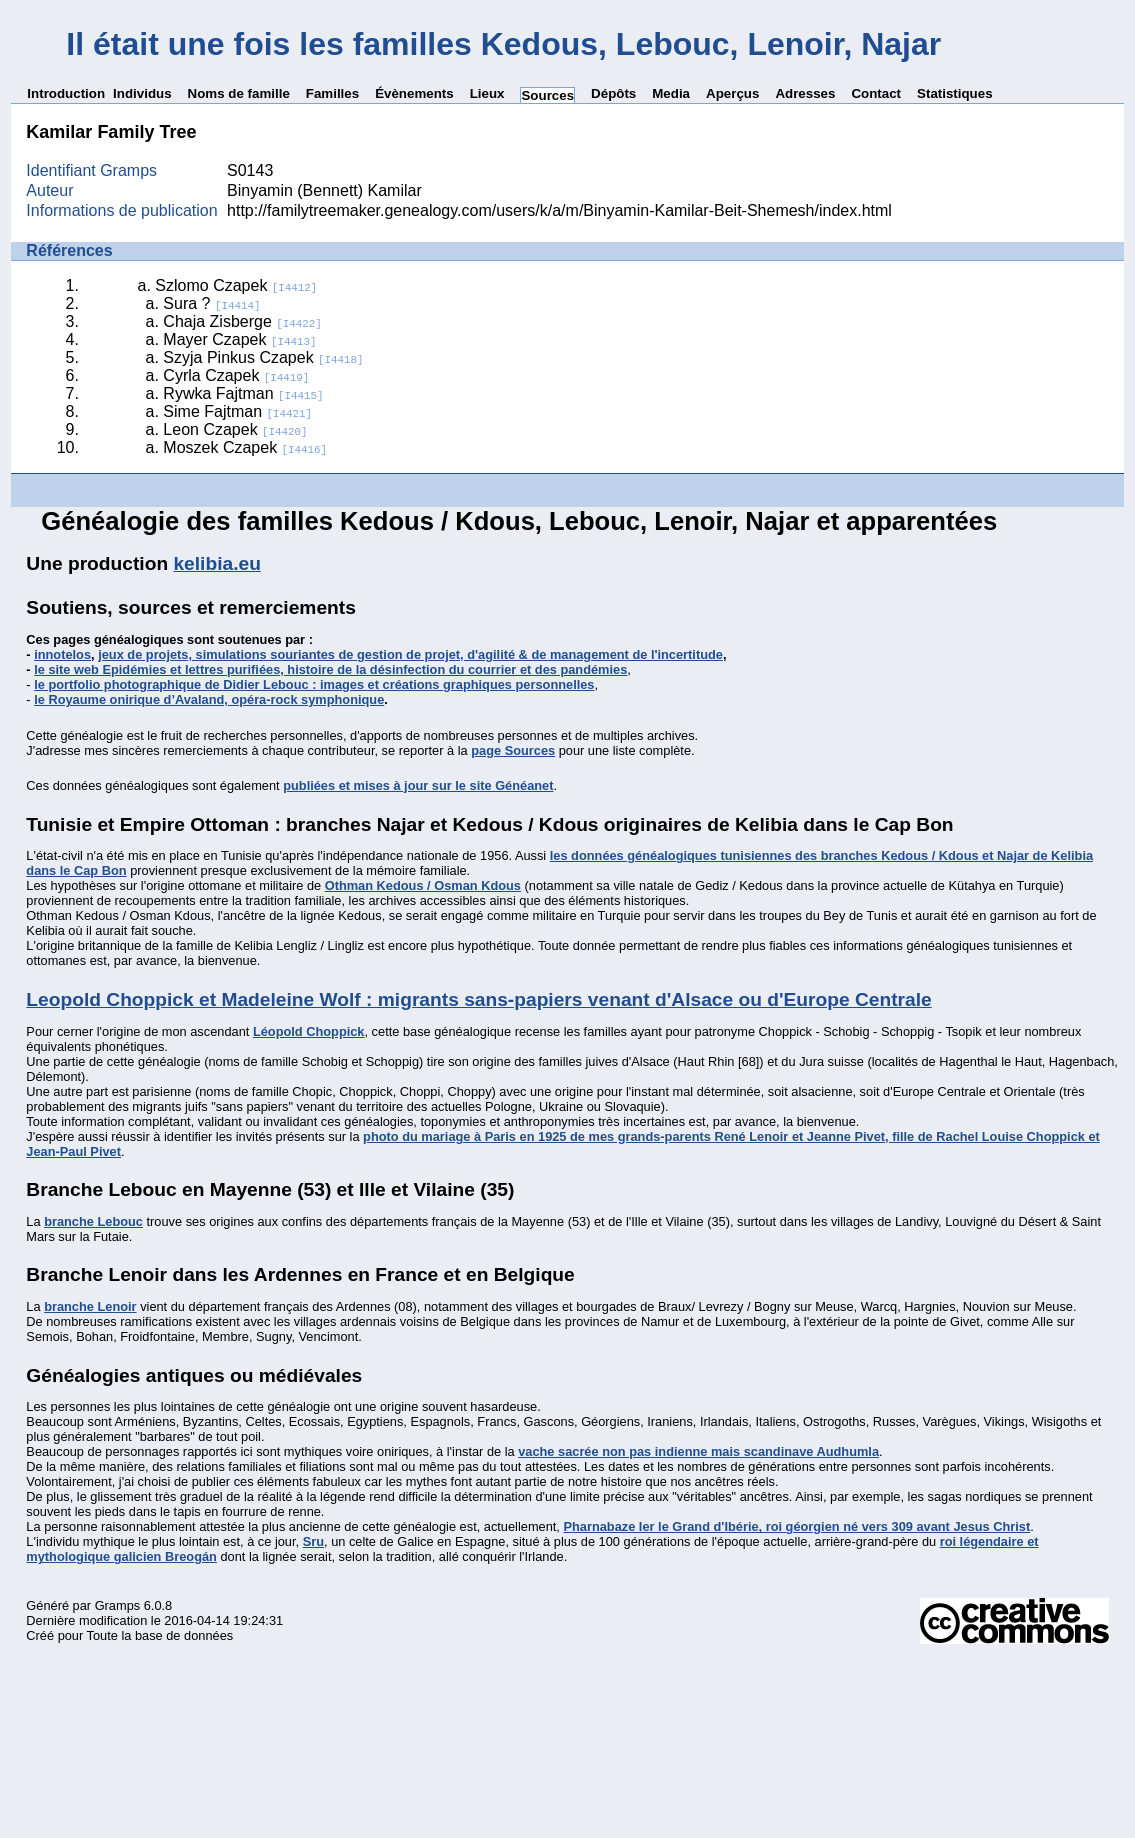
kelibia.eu (216, 563)
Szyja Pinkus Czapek (263, 357)
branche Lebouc (93, 1221)
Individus (142, 93)
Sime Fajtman (237, 411)
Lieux (487, 93)
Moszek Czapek (245, 447)
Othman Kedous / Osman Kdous (423, 885)
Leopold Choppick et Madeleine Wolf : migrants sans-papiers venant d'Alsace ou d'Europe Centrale (478, 999)
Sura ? (211, 303)
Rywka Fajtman (243, 393)
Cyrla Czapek (236, 375)
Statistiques (955, 93)
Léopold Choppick (309, 1031)
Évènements (414, 93)
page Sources (513, 750)
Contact (876, 93)
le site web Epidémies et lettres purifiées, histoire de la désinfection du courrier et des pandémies (330, 669)
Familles (332, 93)
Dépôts (613, 93)
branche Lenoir (90, 1306)
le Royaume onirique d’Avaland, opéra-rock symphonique (209, 699)
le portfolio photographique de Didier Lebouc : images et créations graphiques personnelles (314, 684)
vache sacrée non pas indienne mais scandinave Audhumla (698, 1451)
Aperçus (732, 93)
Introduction (66, 93)
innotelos (62, 654)
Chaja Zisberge (242, 321)
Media (671, 93)
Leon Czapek (235, 429)
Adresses (805, 93)
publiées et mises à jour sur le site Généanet (418, 785)
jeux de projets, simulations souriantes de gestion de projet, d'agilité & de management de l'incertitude (410, 654)
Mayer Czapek (239, 339)
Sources (547, 95)
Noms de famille (239, 93)
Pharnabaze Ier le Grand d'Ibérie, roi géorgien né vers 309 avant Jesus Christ (796, 1526)
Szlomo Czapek (236, 285)
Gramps (118, 1605)
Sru (313, 1541)
